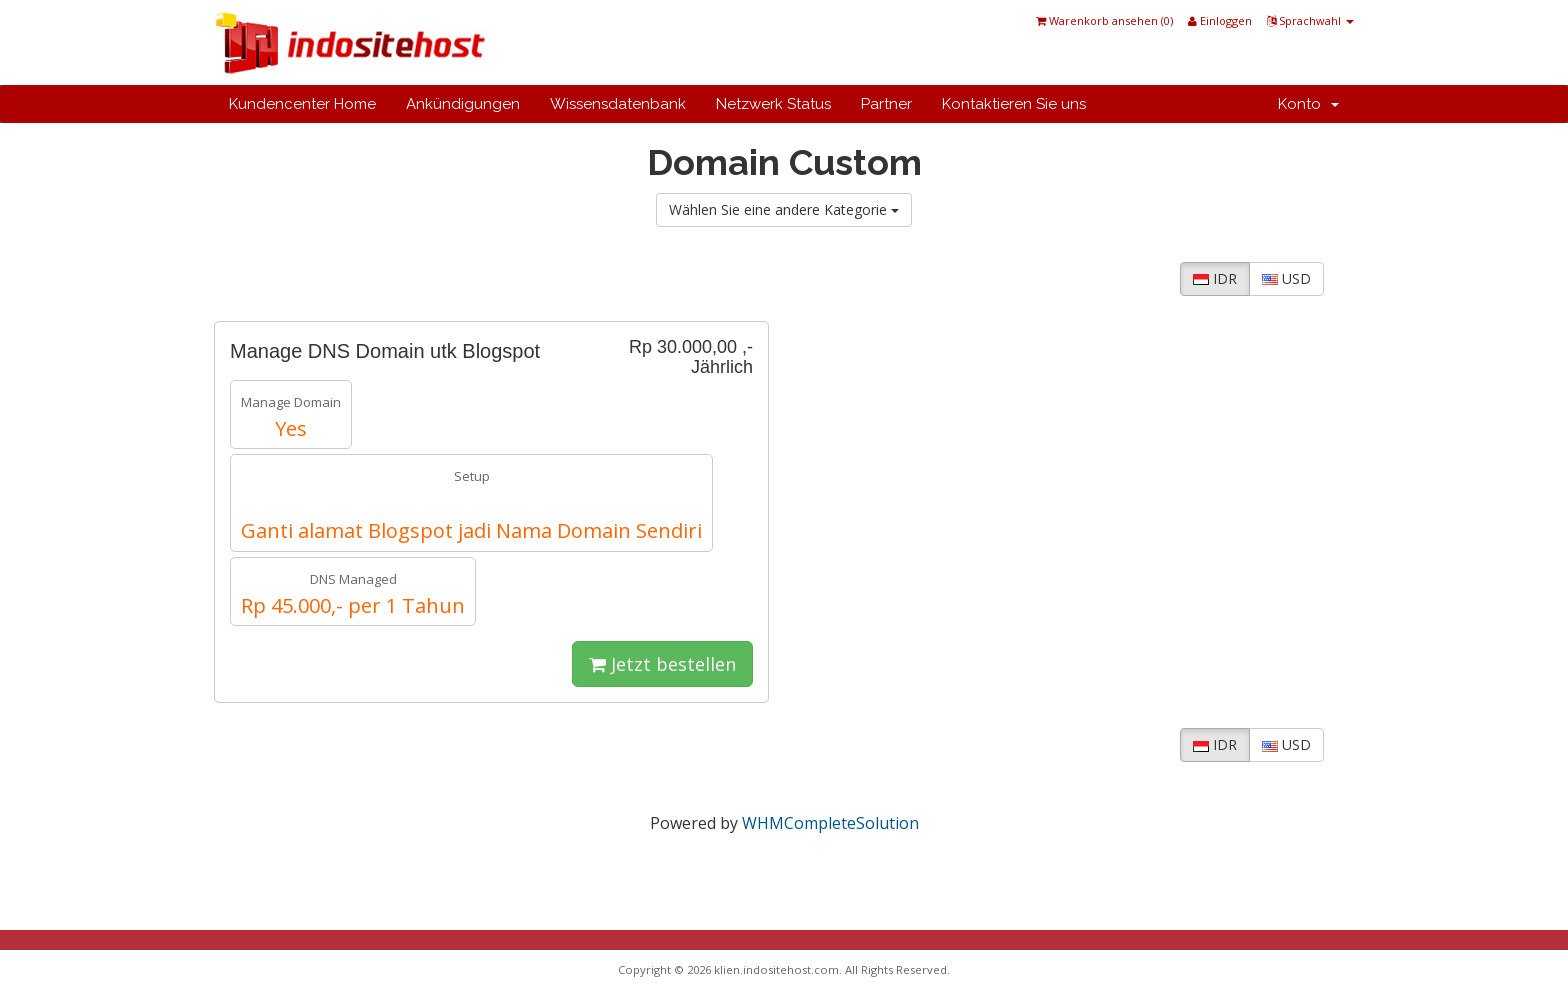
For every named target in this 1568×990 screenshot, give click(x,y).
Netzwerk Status (773, 104)
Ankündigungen (463, 104)
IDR (1215, 278)
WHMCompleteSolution (830, 823)
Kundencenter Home (302, 104)
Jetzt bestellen (662, 664)
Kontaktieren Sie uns (1014, 104)
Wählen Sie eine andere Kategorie (784, 209)
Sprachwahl (1310, 20)
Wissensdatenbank (618, 104)
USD (1286, 278)
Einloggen (1220, 20)
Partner (886, 104)
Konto (1308, 104)
